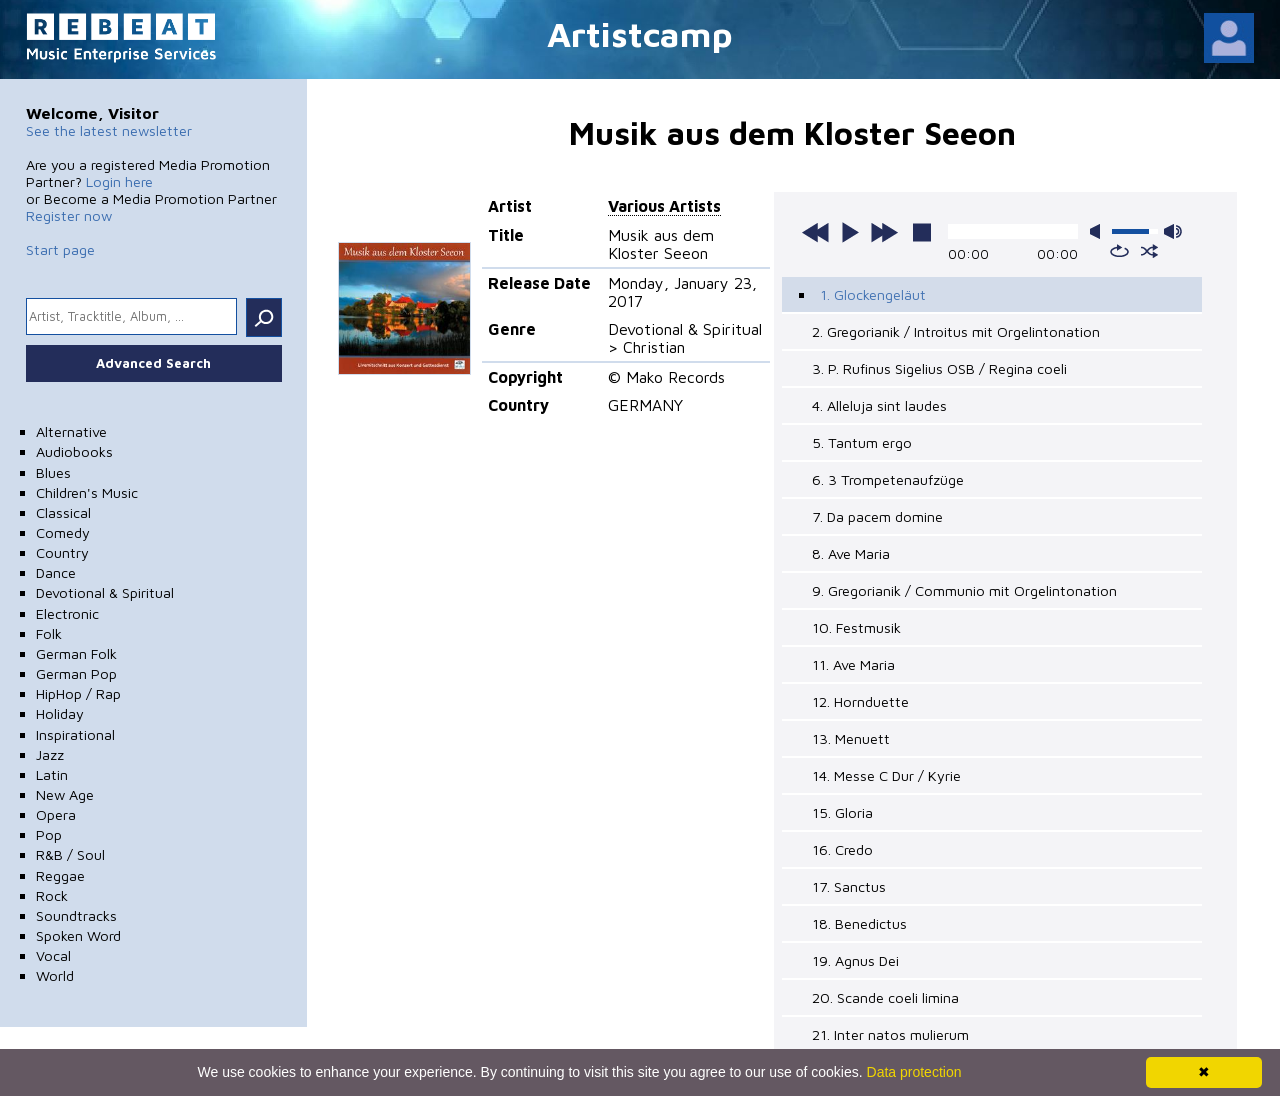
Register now (69, 215)
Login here (119, 181)
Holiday (60, 713)
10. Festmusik (856, 627)
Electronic (67, 613)
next (884, 232)
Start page (60, 249)
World (55, 975)
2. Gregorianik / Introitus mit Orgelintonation (956, 331)
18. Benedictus (859, 923)
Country (62, 552)
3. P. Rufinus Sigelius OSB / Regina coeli (939, 368)
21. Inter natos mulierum (890, 1034)
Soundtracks (76, 915)
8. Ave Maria (851, 553)
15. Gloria (842, 812)
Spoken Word (78, 935)
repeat (1119, 251)
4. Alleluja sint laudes (879, 405)
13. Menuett (851, 738)
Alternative (71, 431)
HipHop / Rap (78, 693)
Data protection (914, 1072)
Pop (49, 834)
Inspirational (75, 734)
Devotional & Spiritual (105, 592)
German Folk (76, 653)
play (850, 232)
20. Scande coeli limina (885, 997)
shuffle (1149, 251)
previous (816, 232)
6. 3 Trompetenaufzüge (888, 479)
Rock (52, 895)
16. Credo (842, 849)
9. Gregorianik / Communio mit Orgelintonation (964, 590)
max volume (1173, 231)
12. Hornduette (860, 701)
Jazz (50, 754)
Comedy (63, 532)
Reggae (60, 875)
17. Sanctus (849, 886)
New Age (65, 794)
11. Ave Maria (853, 664)
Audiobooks (74, 451)
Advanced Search (153, 363)
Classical (63, 512)
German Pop (76, 673)
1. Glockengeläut (873, 294)
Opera (56, 814)
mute (1099, 231)
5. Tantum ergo (862, 442)
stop (922, 232)
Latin (52, 774)
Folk (49, 633)
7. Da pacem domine (877, 516)
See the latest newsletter (109, 130)
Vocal (53, 955)
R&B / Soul (70, 854)
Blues (53, 472)
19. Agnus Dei (855, 960)
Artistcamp (640, 33)
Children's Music (87, 492)
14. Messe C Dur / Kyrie (886, 775)
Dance (56, 572)
